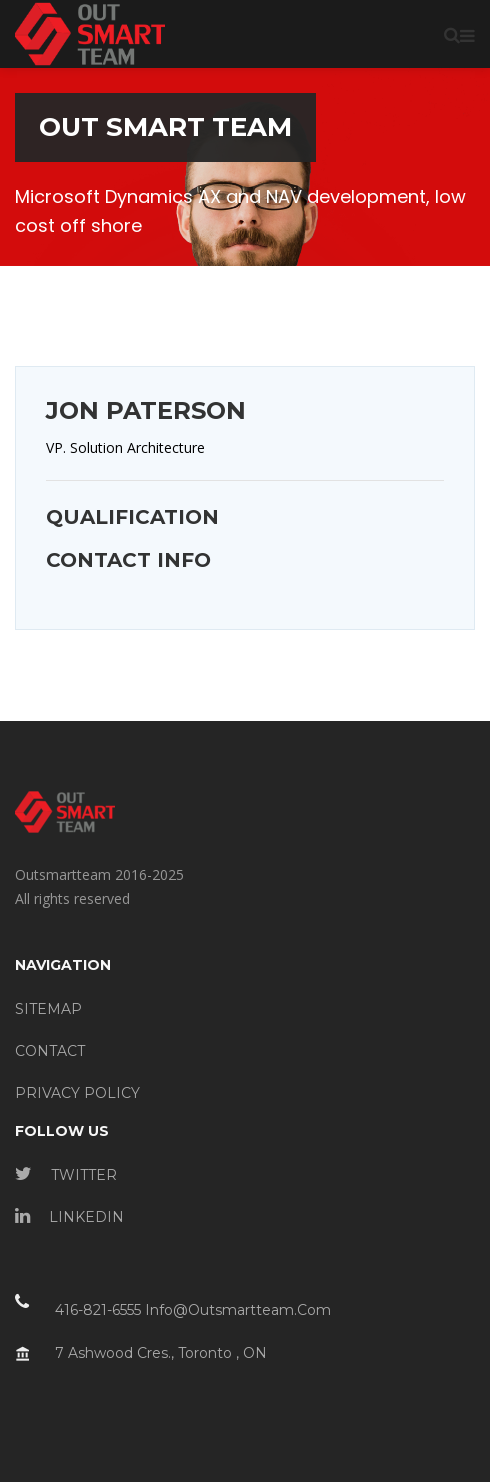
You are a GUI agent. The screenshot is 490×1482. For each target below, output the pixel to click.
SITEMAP (48, 1009)
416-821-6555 (98, 1310)
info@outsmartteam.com (238, 1310)
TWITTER (66, 1175)
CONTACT (50, 1051)
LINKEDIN (69, 1217)
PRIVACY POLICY (77, 1093)
